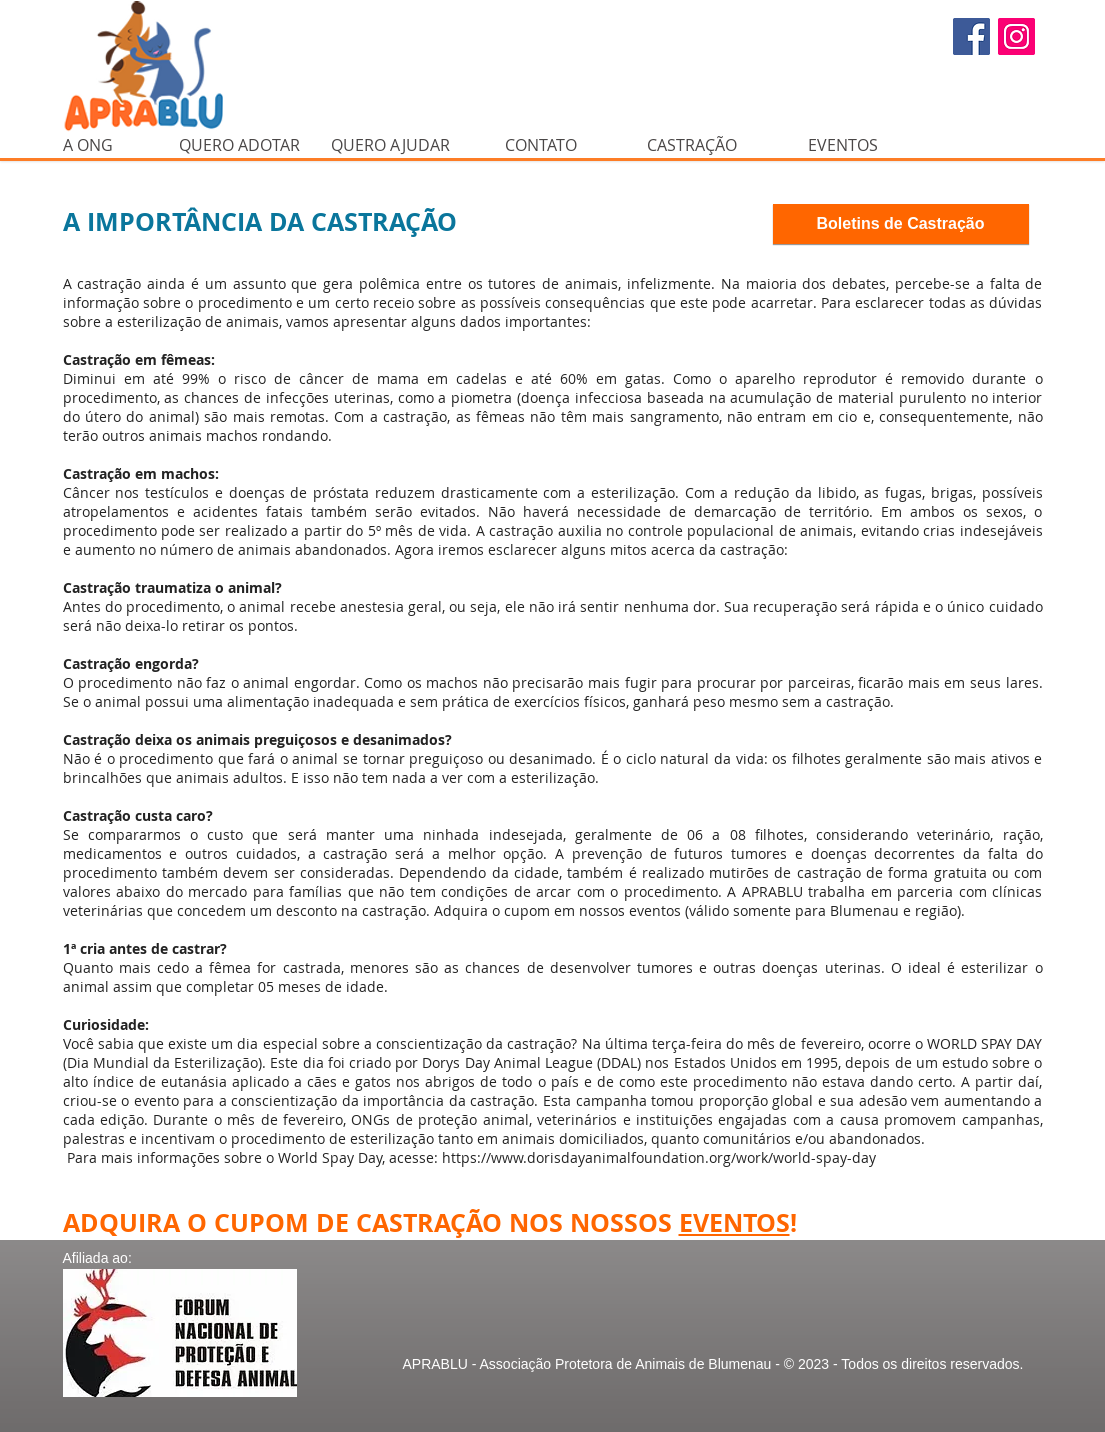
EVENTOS (734, 1222)
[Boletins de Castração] (901, 224)
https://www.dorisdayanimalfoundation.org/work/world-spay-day (659, 1157)
